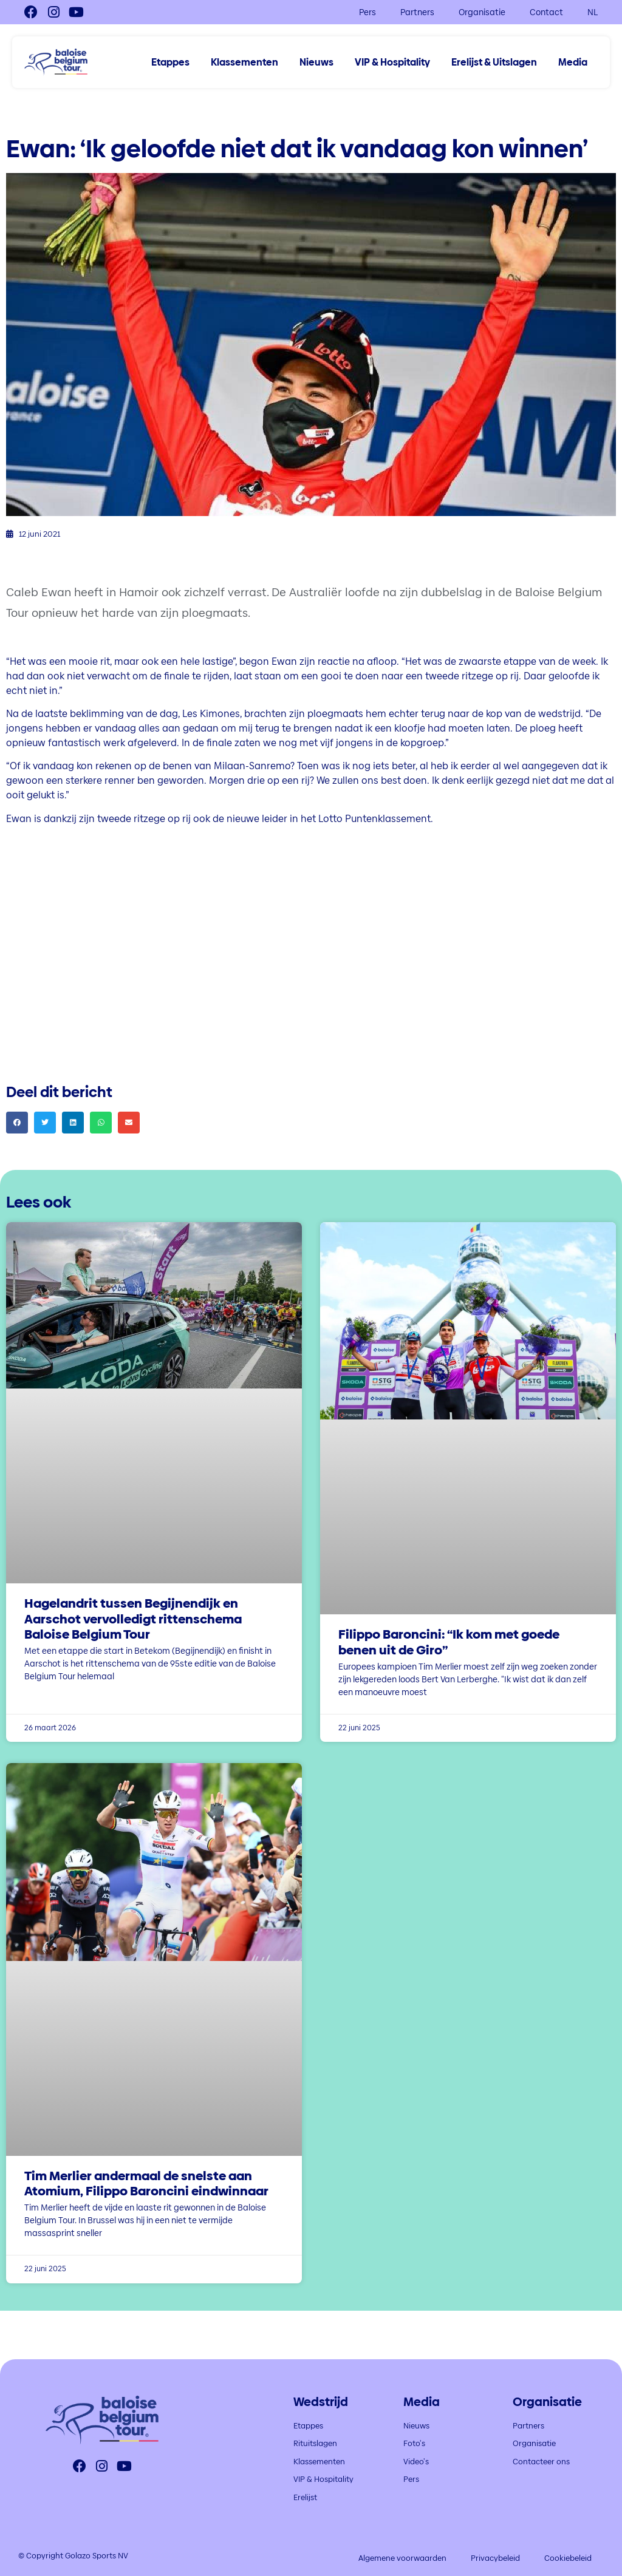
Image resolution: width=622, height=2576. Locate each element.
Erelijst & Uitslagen (494, 62)
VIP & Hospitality (392, 62)
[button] (17, 1122)
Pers (367, 12)
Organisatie (482, 12)
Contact (546, 12)
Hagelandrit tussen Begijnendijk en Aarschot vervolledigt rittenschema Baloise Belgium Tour (133, 1618)
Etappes (170, 62)
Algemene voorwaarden (402, 2557)
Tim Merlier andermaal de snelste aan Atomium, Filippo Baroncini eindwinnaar (146, 2183)
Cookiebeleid (568, 2557)
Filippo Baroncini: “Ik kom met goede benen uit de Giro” (448, 1641)
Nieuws (316, 62)
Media (572, 62)
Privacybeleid (495, 2557)
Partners (417, 12)
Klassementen (244, 62)
